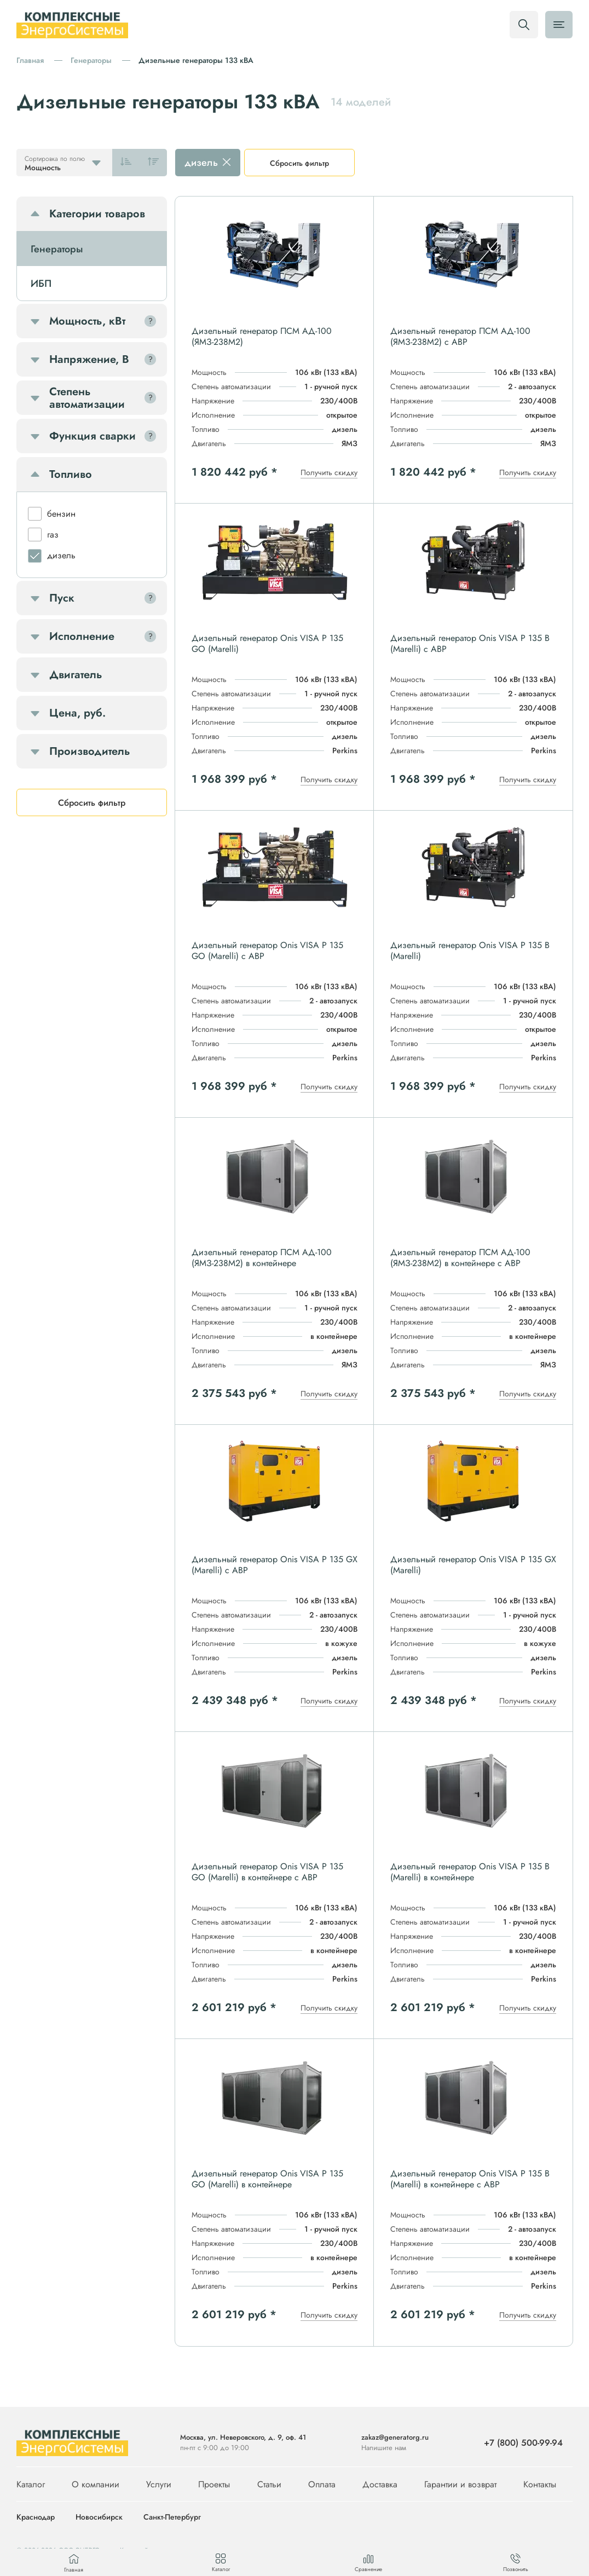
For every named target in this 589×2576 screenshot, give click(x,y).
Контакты (539, 2484)
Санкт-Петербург (172, 2517)
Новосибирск (99, 2517)
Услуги (158, 2484)
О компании (95, 2484)
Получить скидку (329, 472)
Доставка (379, 2484)
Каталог (30, 2484)
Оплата (322, 2484)
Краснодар (35, 2517)
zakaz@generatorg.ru (395, 2437)
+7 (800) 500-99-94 (523, 2442)
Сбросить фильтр (299, 163)
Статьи (269, 2484)
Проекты (214, 2484)
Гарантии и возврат (460, 2484)
